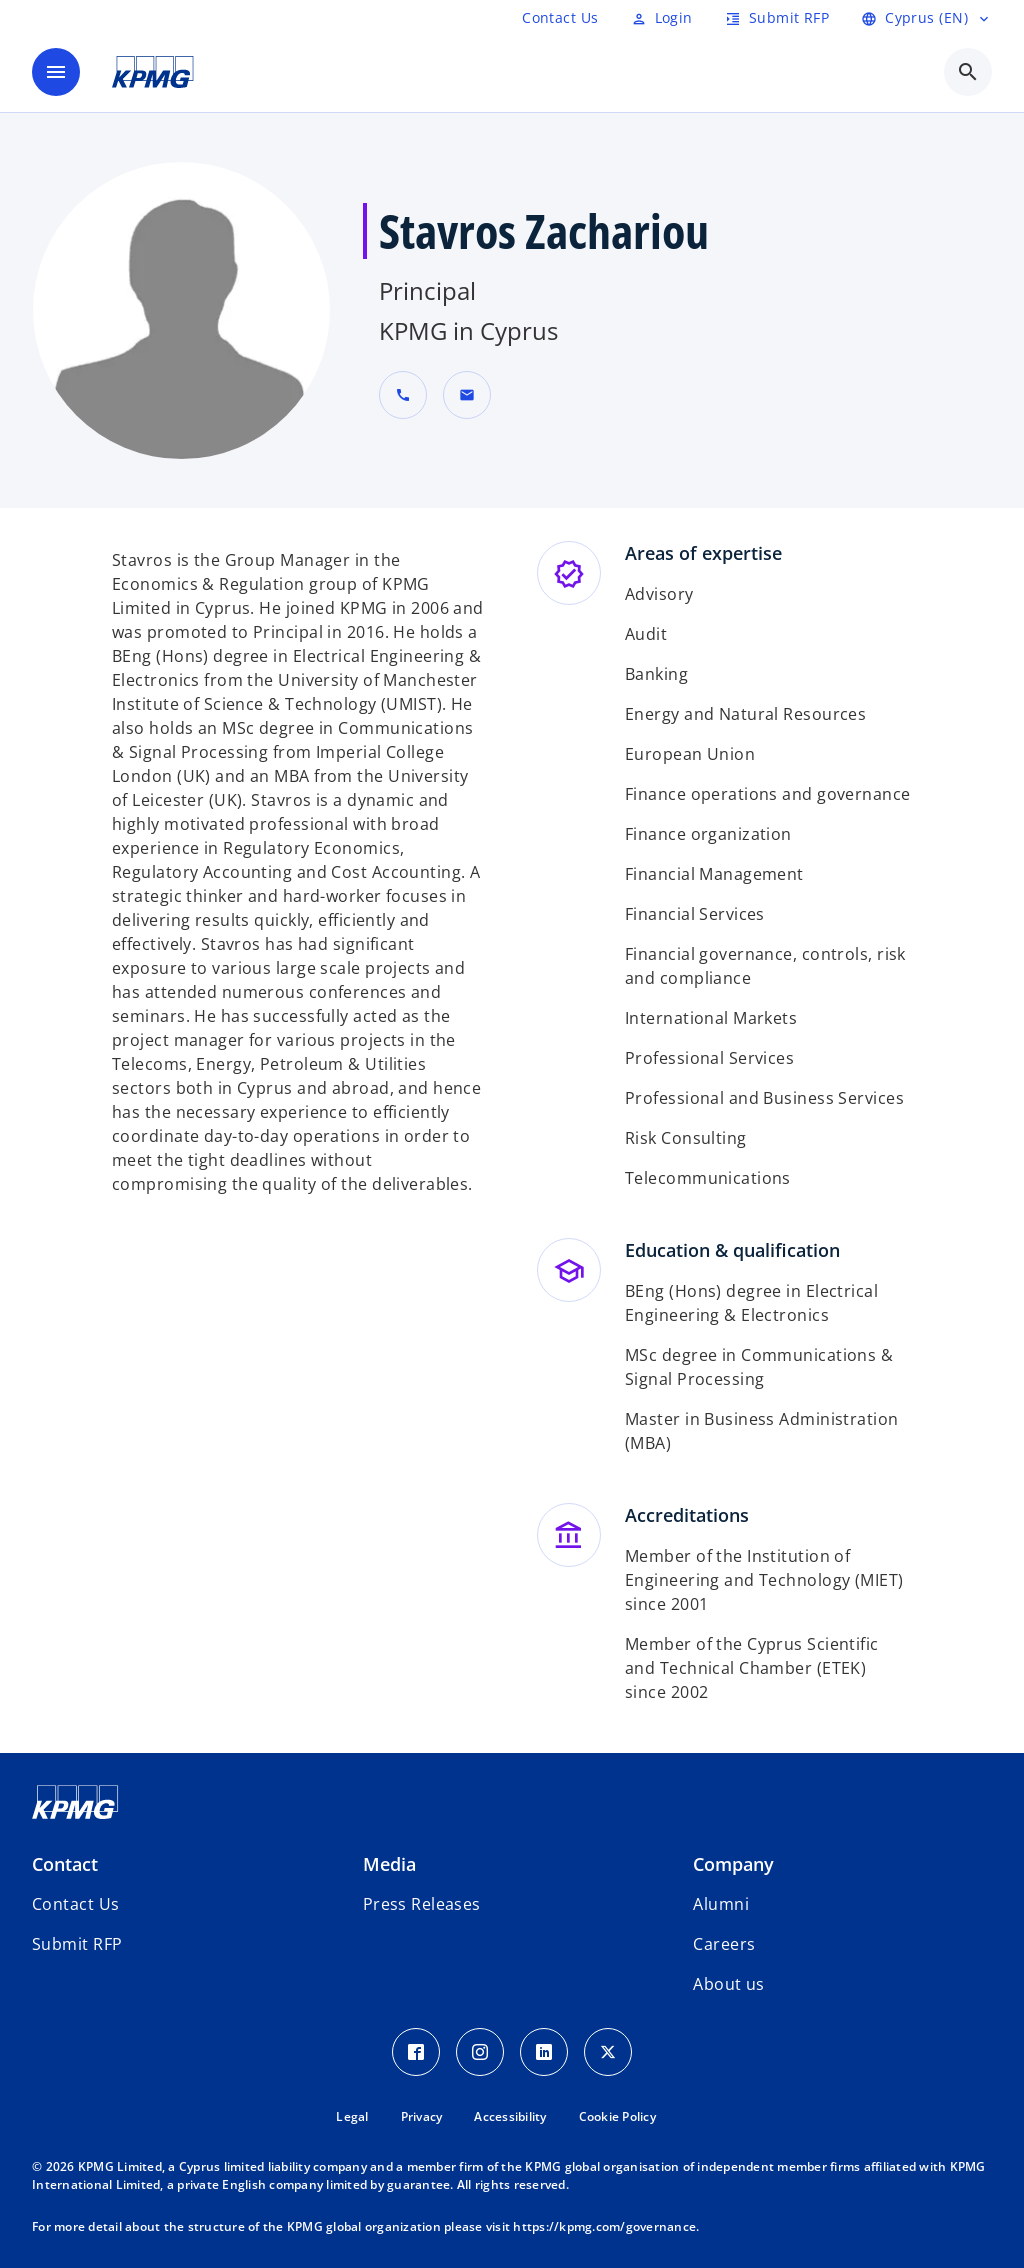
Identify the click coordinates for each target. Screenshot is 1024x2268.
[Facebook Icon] (416, 2052)
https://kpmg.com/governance (604, 2226)
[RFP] (560, 18)
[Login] (662, 18)
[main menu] (56, 72)
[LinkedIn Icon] (544, 2052)
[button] (467, 395)
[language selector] (926, 18)
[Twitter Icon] (608, 2052)
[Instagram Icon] (480, 2052)
